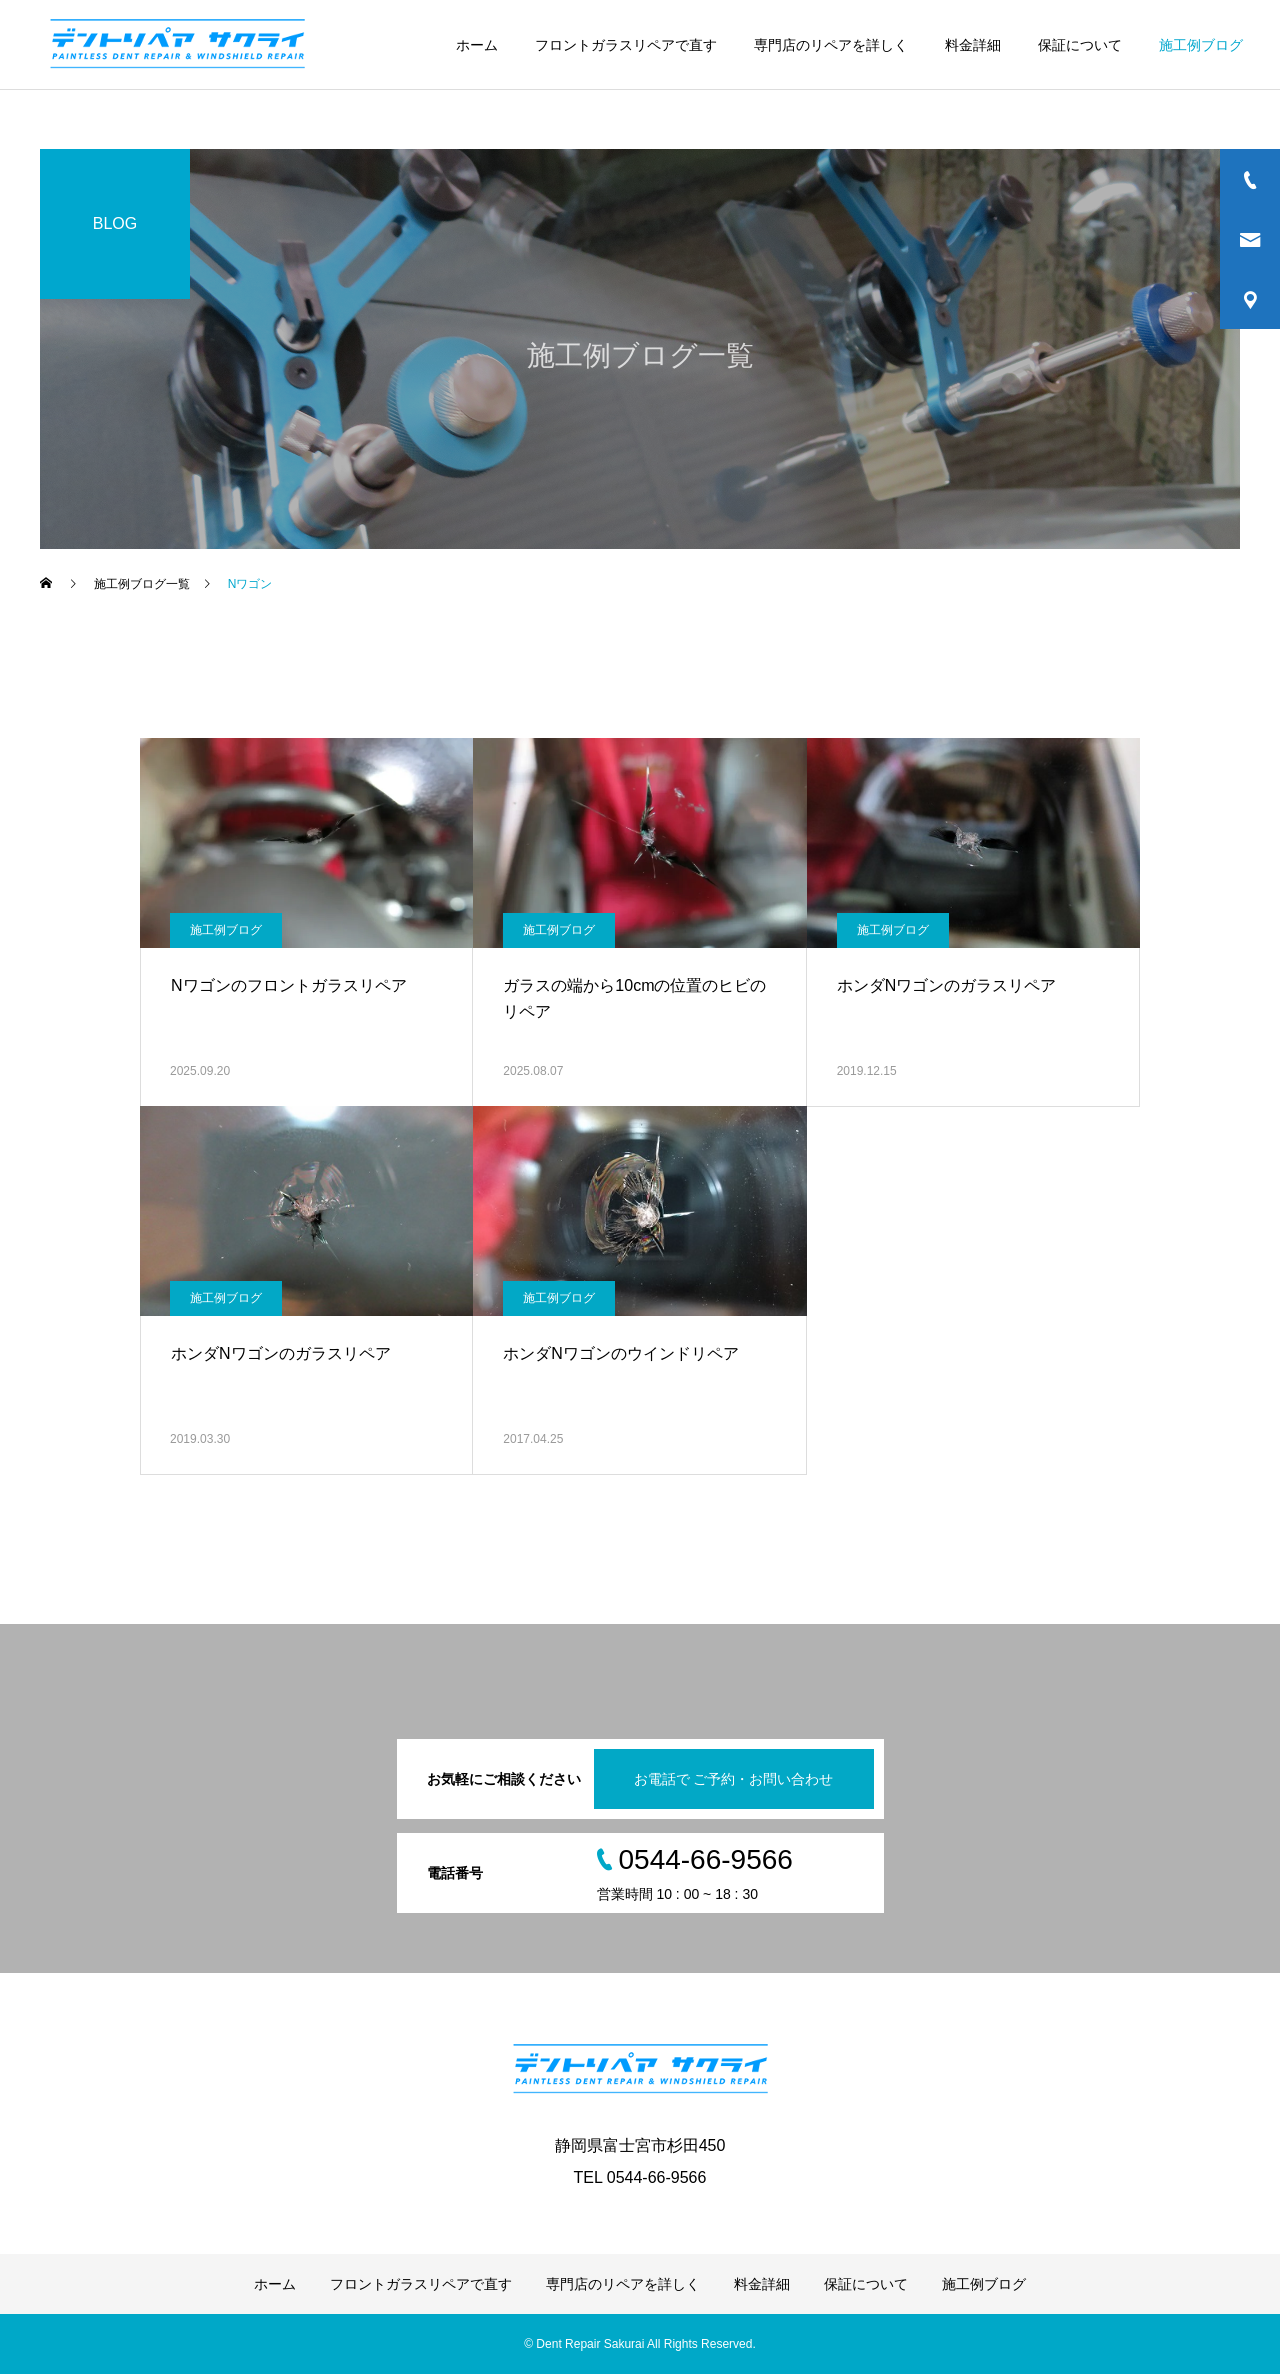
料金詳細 (973, 45)
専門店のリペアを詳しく (831, 45)
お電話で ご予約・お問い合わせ (734, 1779)
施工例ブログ (1201, 45)
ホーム (477, 45)
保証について (1080, 45)
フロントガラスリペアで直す (626, 45)
